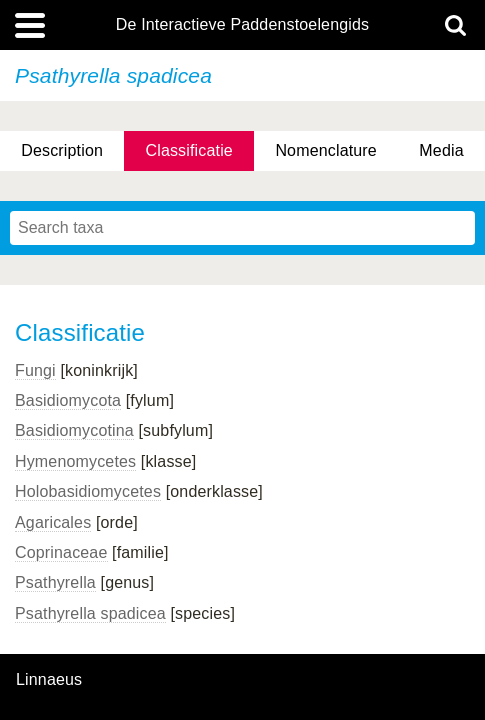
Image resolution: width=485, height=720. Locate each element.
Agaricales (53, 522)
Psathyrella (55, 582)
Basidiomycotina (74, 430)
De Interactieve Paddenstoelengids (242, 25)
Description (62, 150)
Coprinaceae (61, 552)
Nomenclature (326, 150)
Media (441, 150)
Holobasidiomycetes (88, 491)
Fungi (35, 370)
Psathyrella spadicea (90, 613)
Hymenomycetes (75, 461)
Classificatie (188, 150)
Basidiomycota (68, 400)
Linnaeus (49, 680)
